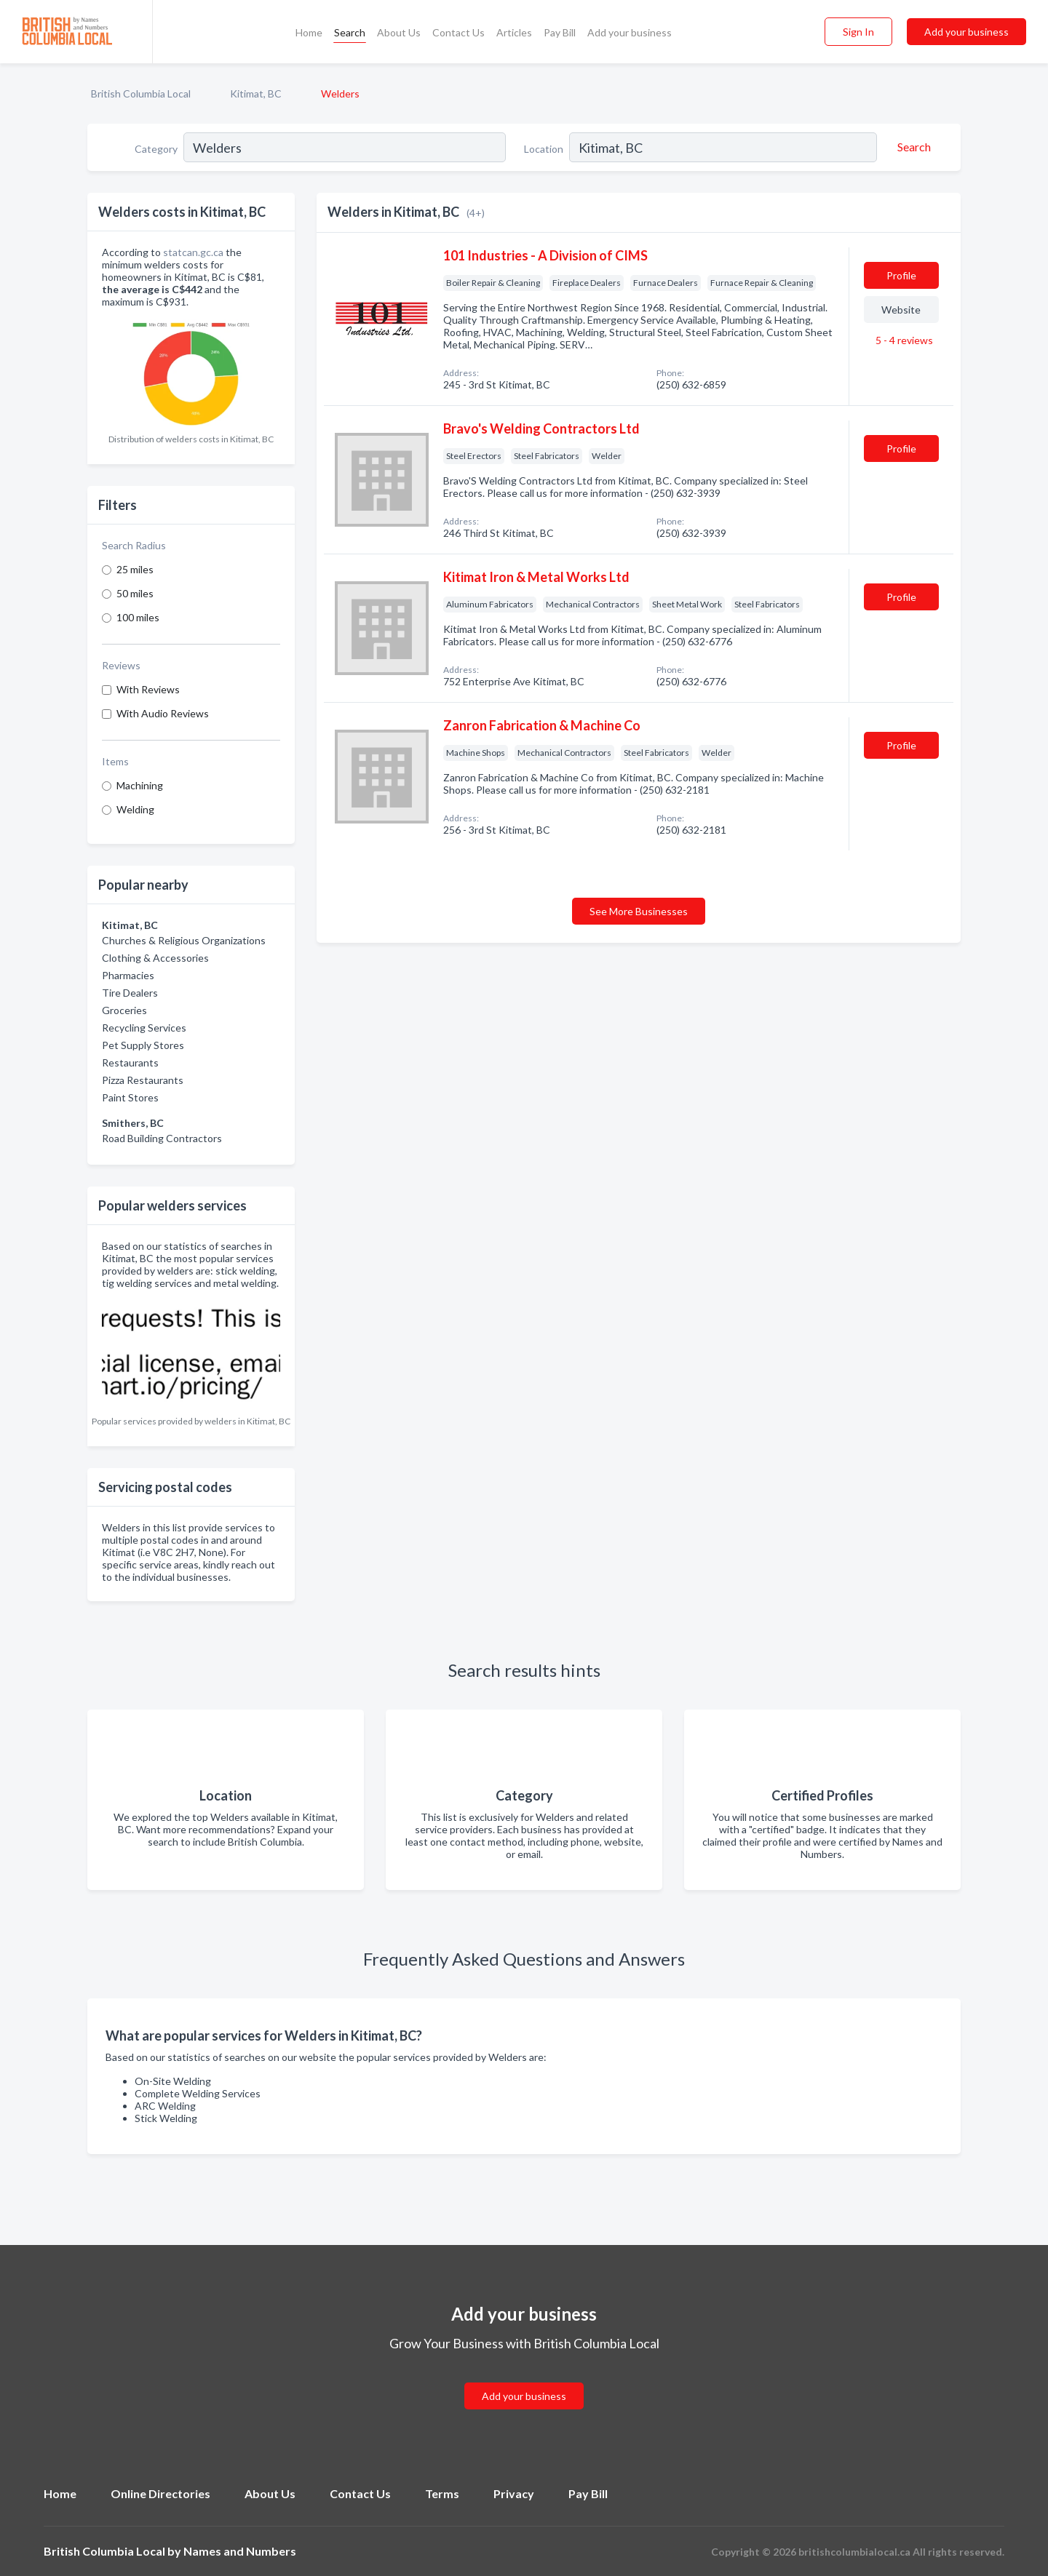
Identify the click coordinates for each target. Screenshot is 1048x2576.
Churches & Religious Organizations (184, 940)
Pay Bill (560, 32)
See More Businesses (639, 911)
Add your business (629, 32)
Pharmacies (128, 975)
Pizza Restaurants (142, 1080)
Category (156, 149)
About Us (399, 32)
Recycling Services (144, 1027)
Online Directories (160, 2493)
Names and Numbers (239, 2551)
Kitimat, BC (256, 93)
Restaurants (130, 1062)
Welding (135, 809)
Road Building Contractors (162, 1138)
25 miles (135, 569)
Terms (442, 2493)
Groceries (124, 1010)
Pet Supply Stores (143, 1045)
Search (349, 32)
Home (308, 32)
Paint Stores (130, 1097)
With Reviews (148, 689)
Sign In (858, 31)
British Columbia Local (141, 93)
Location (543, 149)
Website (901, 309)
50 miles (135, 593)
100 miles (137, 617)
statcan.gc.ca (193, 252)
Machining (139, 785)
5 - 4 (903, 340)
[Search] (912, 147)
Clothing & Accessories (155, 958)
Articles (514, 32)
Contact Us (458, 32)
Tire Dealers (130, 992)
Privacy (513, 2493)
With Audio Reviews (162, 713)
